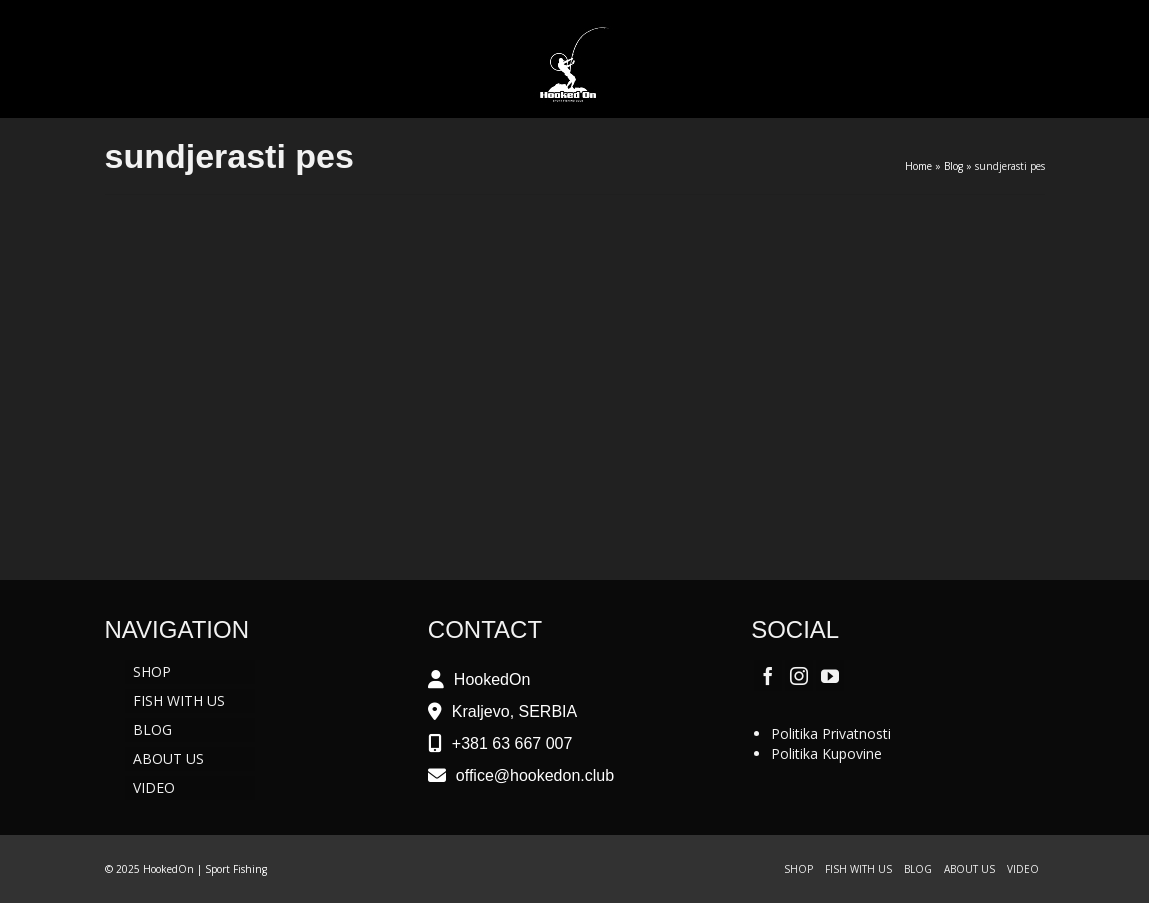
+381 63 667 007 (512, 743)
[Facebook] (768, 675)
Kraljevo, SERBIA (514, 711)
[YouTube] (830, 675)
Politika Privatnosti (831, 733)
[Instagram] (799, 675)
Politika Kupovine (826, 753)
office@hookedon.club (535, 775)
